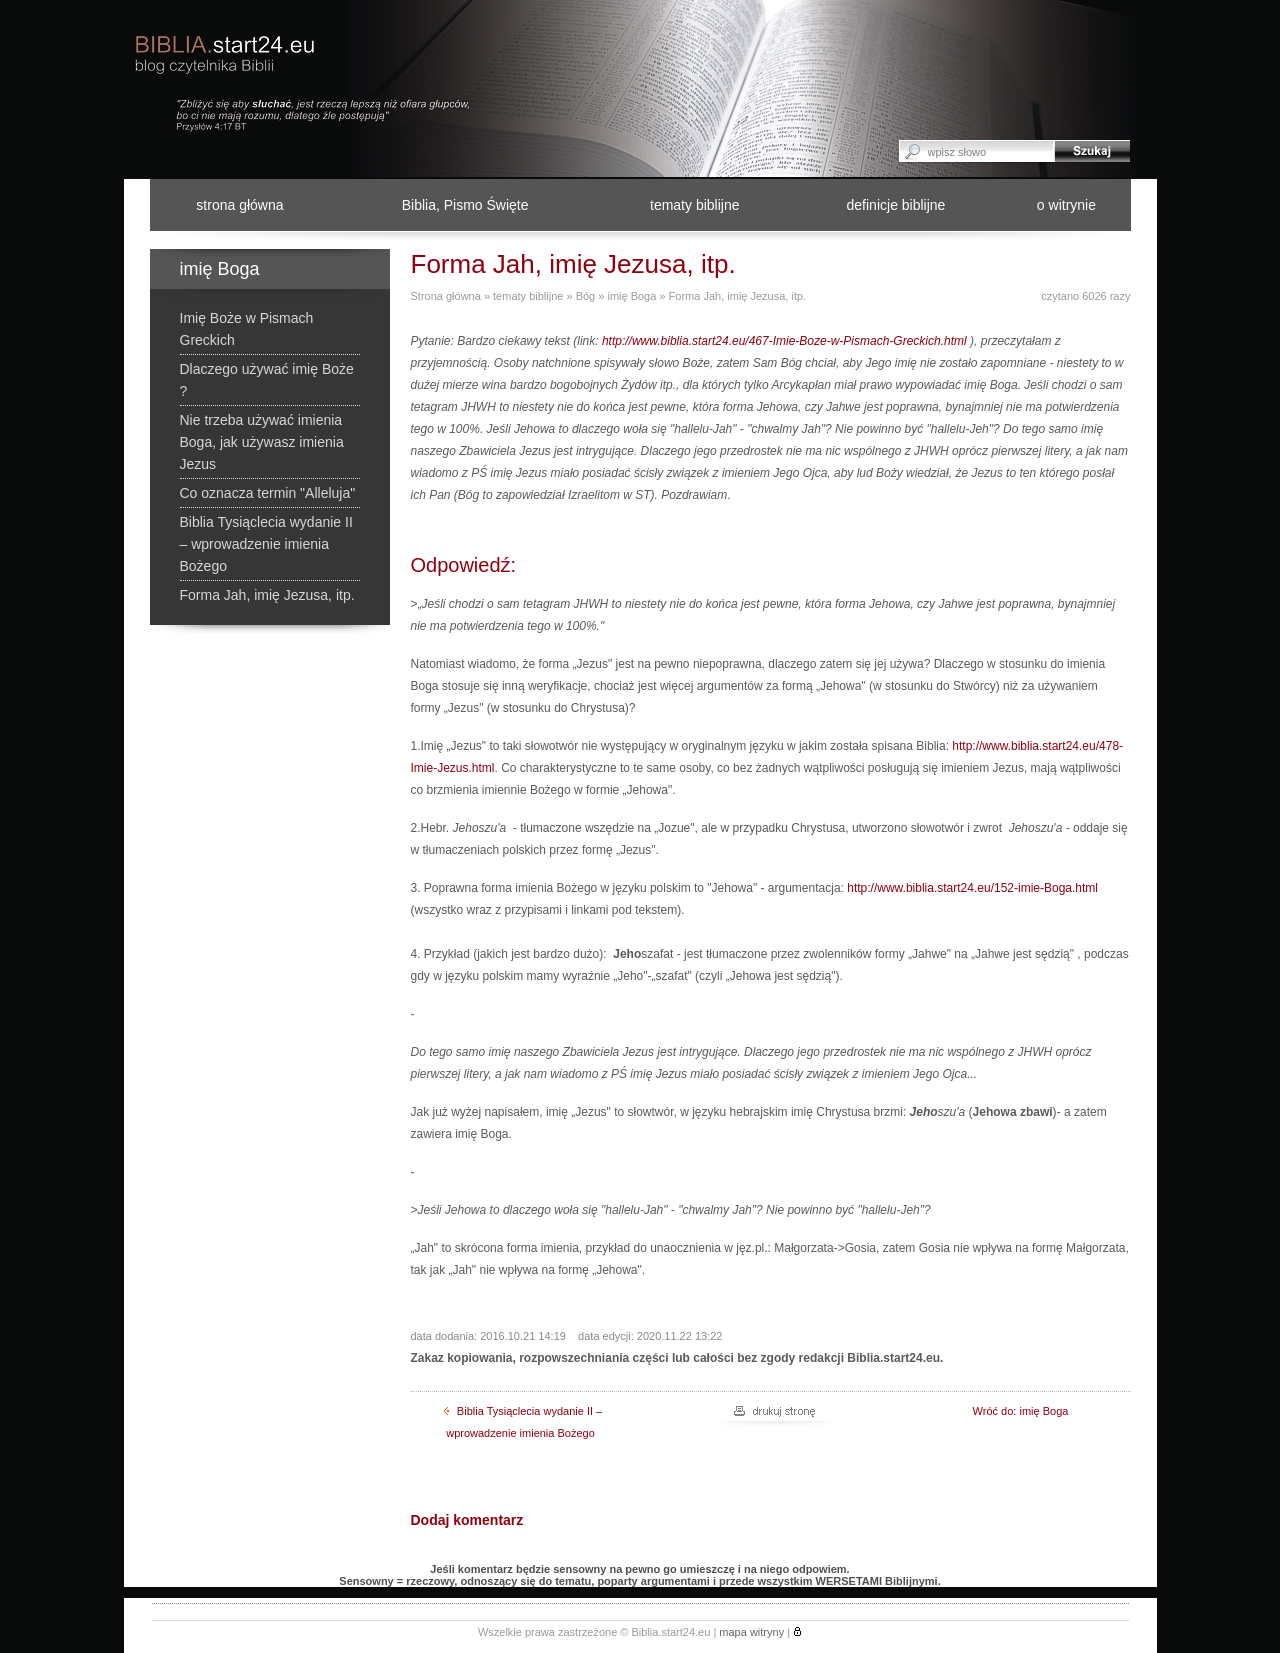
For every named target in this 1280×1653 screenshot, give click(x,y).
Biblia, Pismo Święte (465, 205)
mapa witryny (751, 1632)
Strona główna (446, 296)
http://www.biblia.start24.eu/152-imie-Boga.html (972, 888)
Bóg (586, 296)
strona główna (239, 205)
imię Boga (631, 296)
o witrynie (1066, 205)
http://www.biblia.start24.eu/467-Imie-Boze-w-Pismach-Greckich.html (784, 341)
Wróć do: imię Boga (1021, 1411)
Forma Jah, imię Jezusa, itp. (738, 296)
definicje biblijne (896, 205)
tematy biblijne (695, 205)
